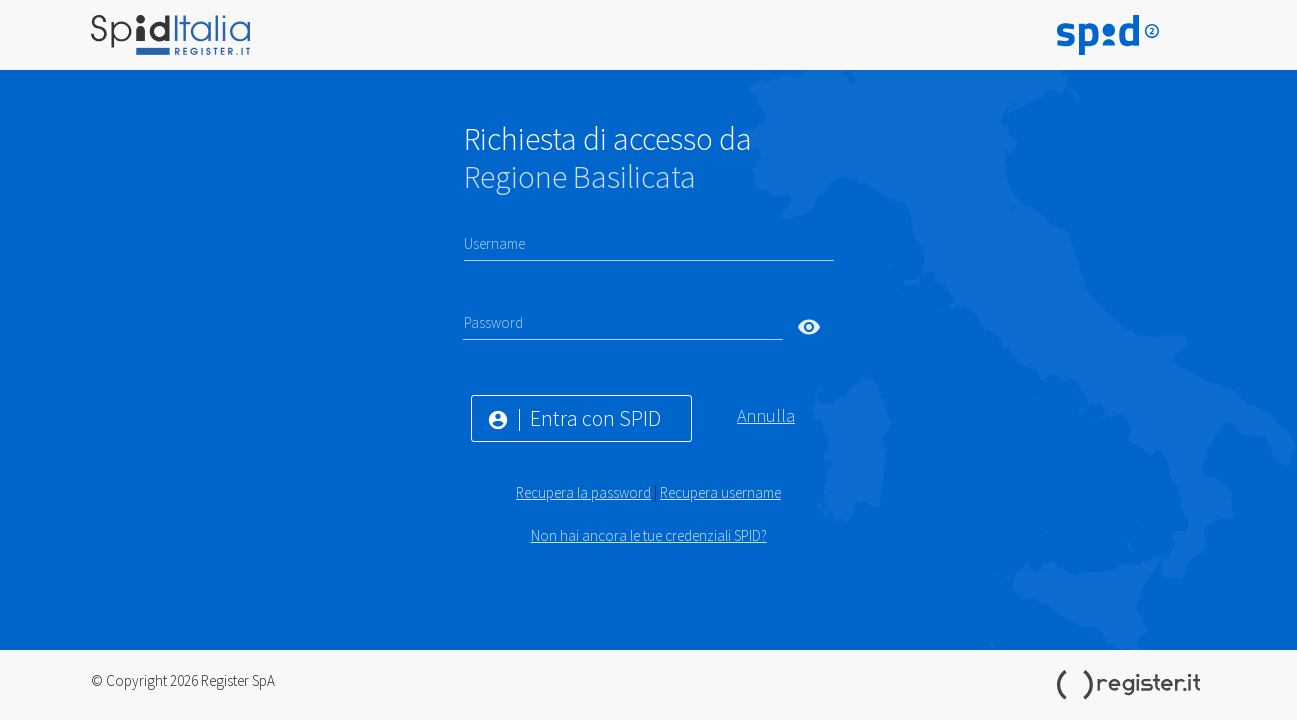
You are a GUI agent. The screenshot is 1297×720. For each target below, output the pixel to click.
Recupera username (720, 492)
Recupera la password (583, 492)
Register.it (1132, 685)
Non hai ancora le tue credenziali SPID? (649, 535)
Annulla (766, 415)
